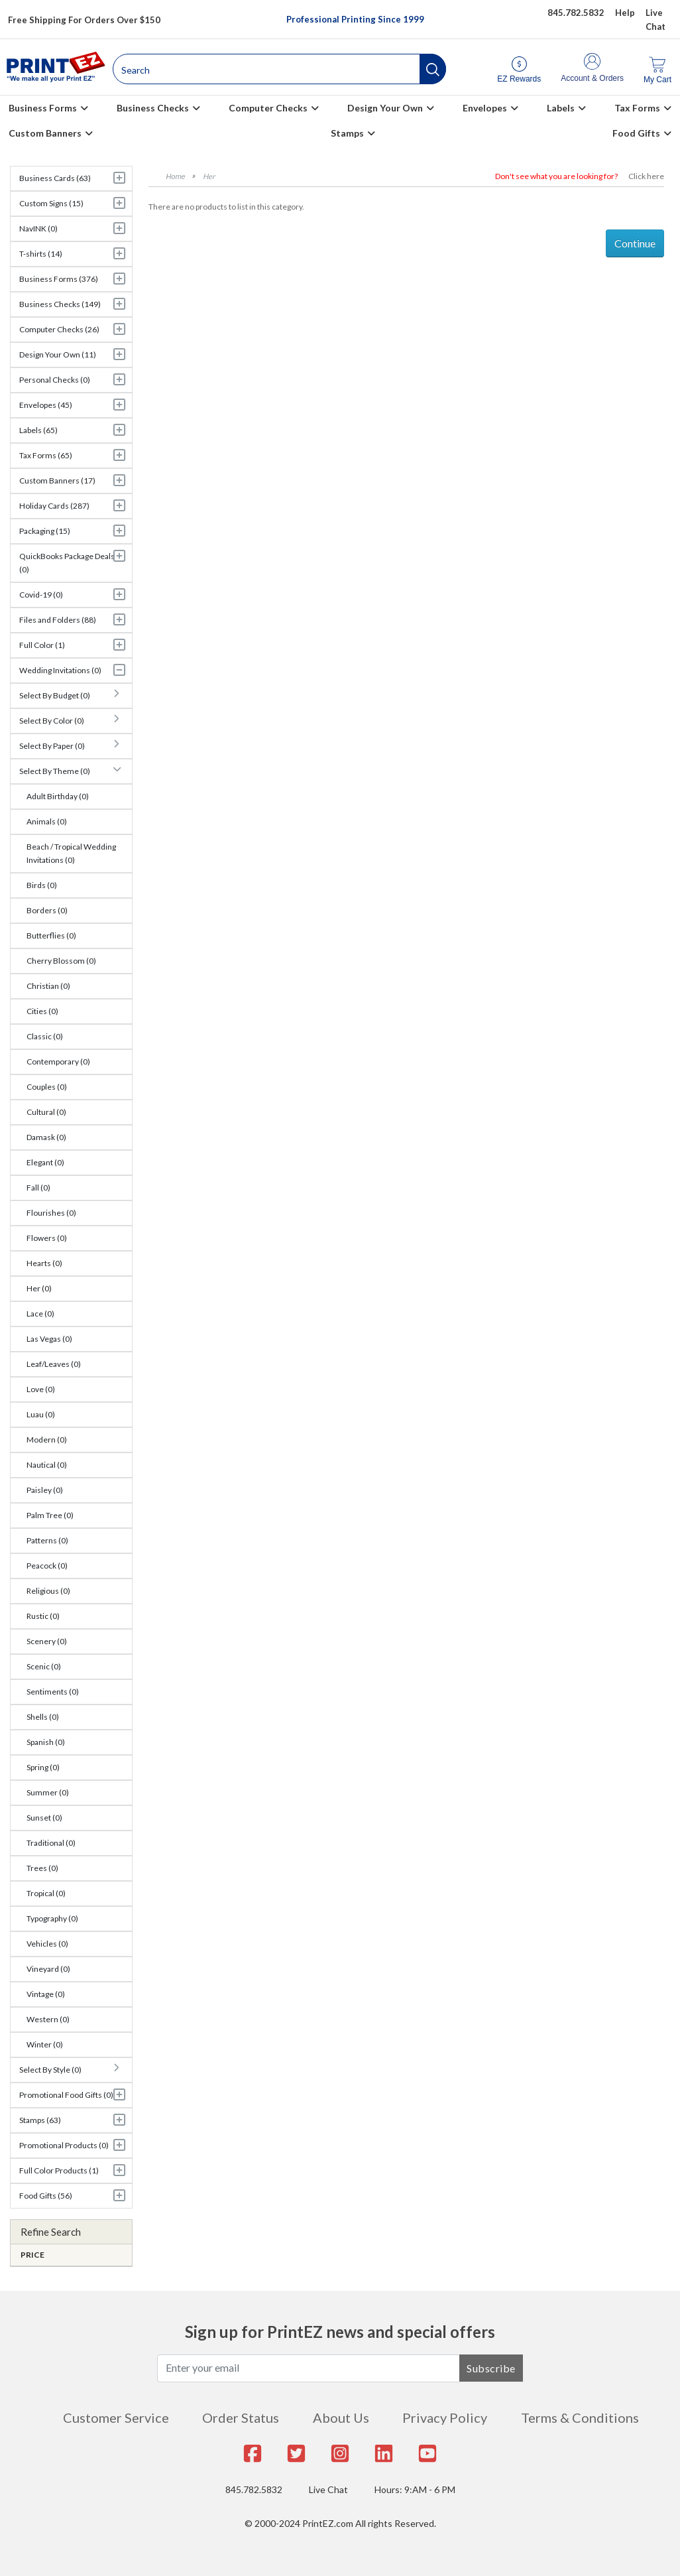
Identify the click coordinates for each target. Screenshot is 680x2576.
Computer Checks (268, 107)
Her (209, 176)
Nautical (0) (47, 1465)
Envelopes (485, 107)
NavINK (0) (38, 228)
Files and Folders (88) (57, 620)
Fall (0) (38, 1187)
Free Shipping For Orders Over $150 (84, 20)
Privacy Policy (444, 2417)
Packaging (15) (44, 531)
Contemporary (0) (58, 1061)
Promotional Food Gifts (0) (66, 2095)
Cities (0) (42, 1011)
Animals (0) (47, 821)
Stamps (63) (40, 2120)
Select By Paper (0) (52, 746)
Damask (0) (46, 1137)
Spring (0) (43, 1767)
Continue (634, 243)
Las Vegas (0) (49, 1339)
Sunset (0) (44, 1818)
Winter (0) (45, 2044)
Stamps (347, 133)
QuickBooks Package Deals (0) (67, 562)
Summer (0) (48, 1792)
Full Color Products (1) (59, 2170)
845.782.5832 (253, 2489)
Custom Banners (45, 133)
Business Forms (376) (58, 279)
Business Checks (153, 107)
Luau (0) (41, 1414)
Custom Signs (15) (51, 203)
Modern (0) (47, 1440)
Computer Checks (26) (59, 329)
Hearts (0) (44, 1263)
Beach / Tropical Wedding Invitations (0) (71, 853)
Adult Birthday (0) (58, 796)
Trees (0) (42, 1868)
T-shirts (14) (40, 254)
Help (625, 12)
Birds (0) (42, 885)
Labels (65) (38, 430)
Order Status (240, 2417)
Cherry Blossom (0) (61, 961)
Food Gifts (636, 133)
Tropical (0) (46, 1893)
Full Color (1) (42, 645)
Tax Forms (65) (45, 455)
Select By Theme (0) (54, 771)
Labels (561, 107)
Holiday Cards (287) (54, 506)
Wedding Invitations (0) (60, 670)
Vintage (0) (46, 1994)
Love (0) (41, 1389)
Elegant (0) (45, 1162)
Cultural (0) (46, 1112)
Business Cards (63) (55, 178)
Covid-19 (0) (41, 595)
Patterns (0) (47, 1540)
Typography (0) (52, 1918)
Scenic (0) (44, 1666)
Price (32, 2255)
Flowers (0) (47, 1238)
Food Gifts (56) (45, 2196)
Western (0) (48, 2019)
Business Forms (43, 107)
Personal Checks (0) (54, 380)
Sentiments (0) (53, 1692)
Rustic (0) (43, 1616)
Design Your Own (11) (57, 354)
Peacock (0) (47, 1566)
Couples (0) (47, 1087)
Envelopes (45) (45, 405)
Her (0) (39, 1288)
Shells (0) (43, 1717)
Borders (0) (47, 910)
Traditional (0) (51, 1843)
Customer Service (116, 2417)
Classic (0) (45, 1036)
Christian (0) (48, 986)
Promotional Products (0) (64, 2145)
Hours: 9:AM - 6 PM (414, 2489)
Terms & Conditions (580, 2417)
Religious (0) (48, 1591)
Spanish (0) (46, 1742)
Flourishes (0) (51, 1213)
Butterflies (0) (51, 935)
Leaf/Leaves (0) (54, 1364)
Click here (646, 176)
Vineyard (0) (48, 1969)
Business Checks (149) (60, 304)
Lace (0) (40, 1314)
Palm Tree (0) (50, 1515)
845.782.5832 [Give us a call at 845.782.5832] (575, 12)
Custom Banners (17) (57, 480)
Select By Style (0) (50, 2070)
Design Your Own (385, 107)
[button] (433, 69)
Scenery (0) (47, 1641)
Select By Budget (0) (54, 695)
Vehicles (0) (47, 1944)
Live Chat (328, 2489)
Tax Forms (637, 107)
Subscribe (491, 2368)
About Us (341, 2417)
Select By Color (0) (51, 721)
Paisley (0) (45, 1490)
